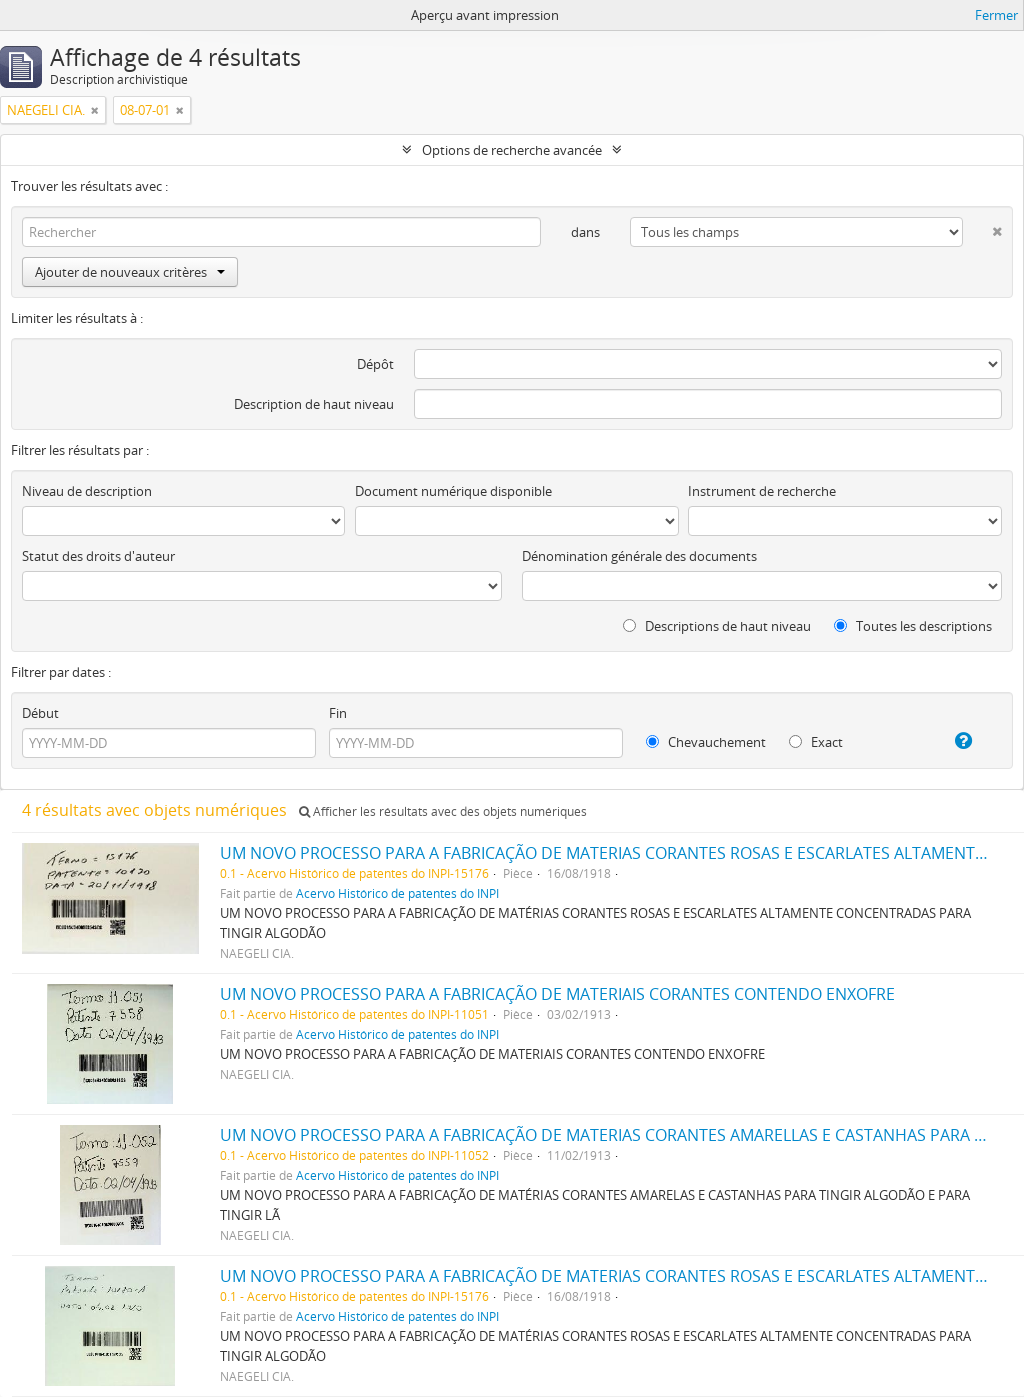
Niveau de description (87, 491)
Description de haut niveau (314, 404)
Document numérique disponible (453, 491)
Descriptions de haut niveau (717, 626)
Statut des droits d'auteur (98, 556)
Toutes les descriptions (913, 626)
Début (40, 713)
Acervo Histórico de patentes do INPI (397, 893)
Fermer (996, 15)
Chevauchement (706, 742)
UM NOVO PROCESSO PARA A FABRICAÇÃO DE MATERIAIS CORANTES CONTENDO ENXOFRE (557, 994)
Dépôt (375, 364)
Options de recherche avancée (512, 150)
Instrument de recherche (762, 491)
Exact (816, 742)
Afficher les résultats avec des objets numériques (443, 811)
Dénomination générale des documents (639, 556)
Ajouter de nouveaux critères (130, 272)
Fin (338, 713)
